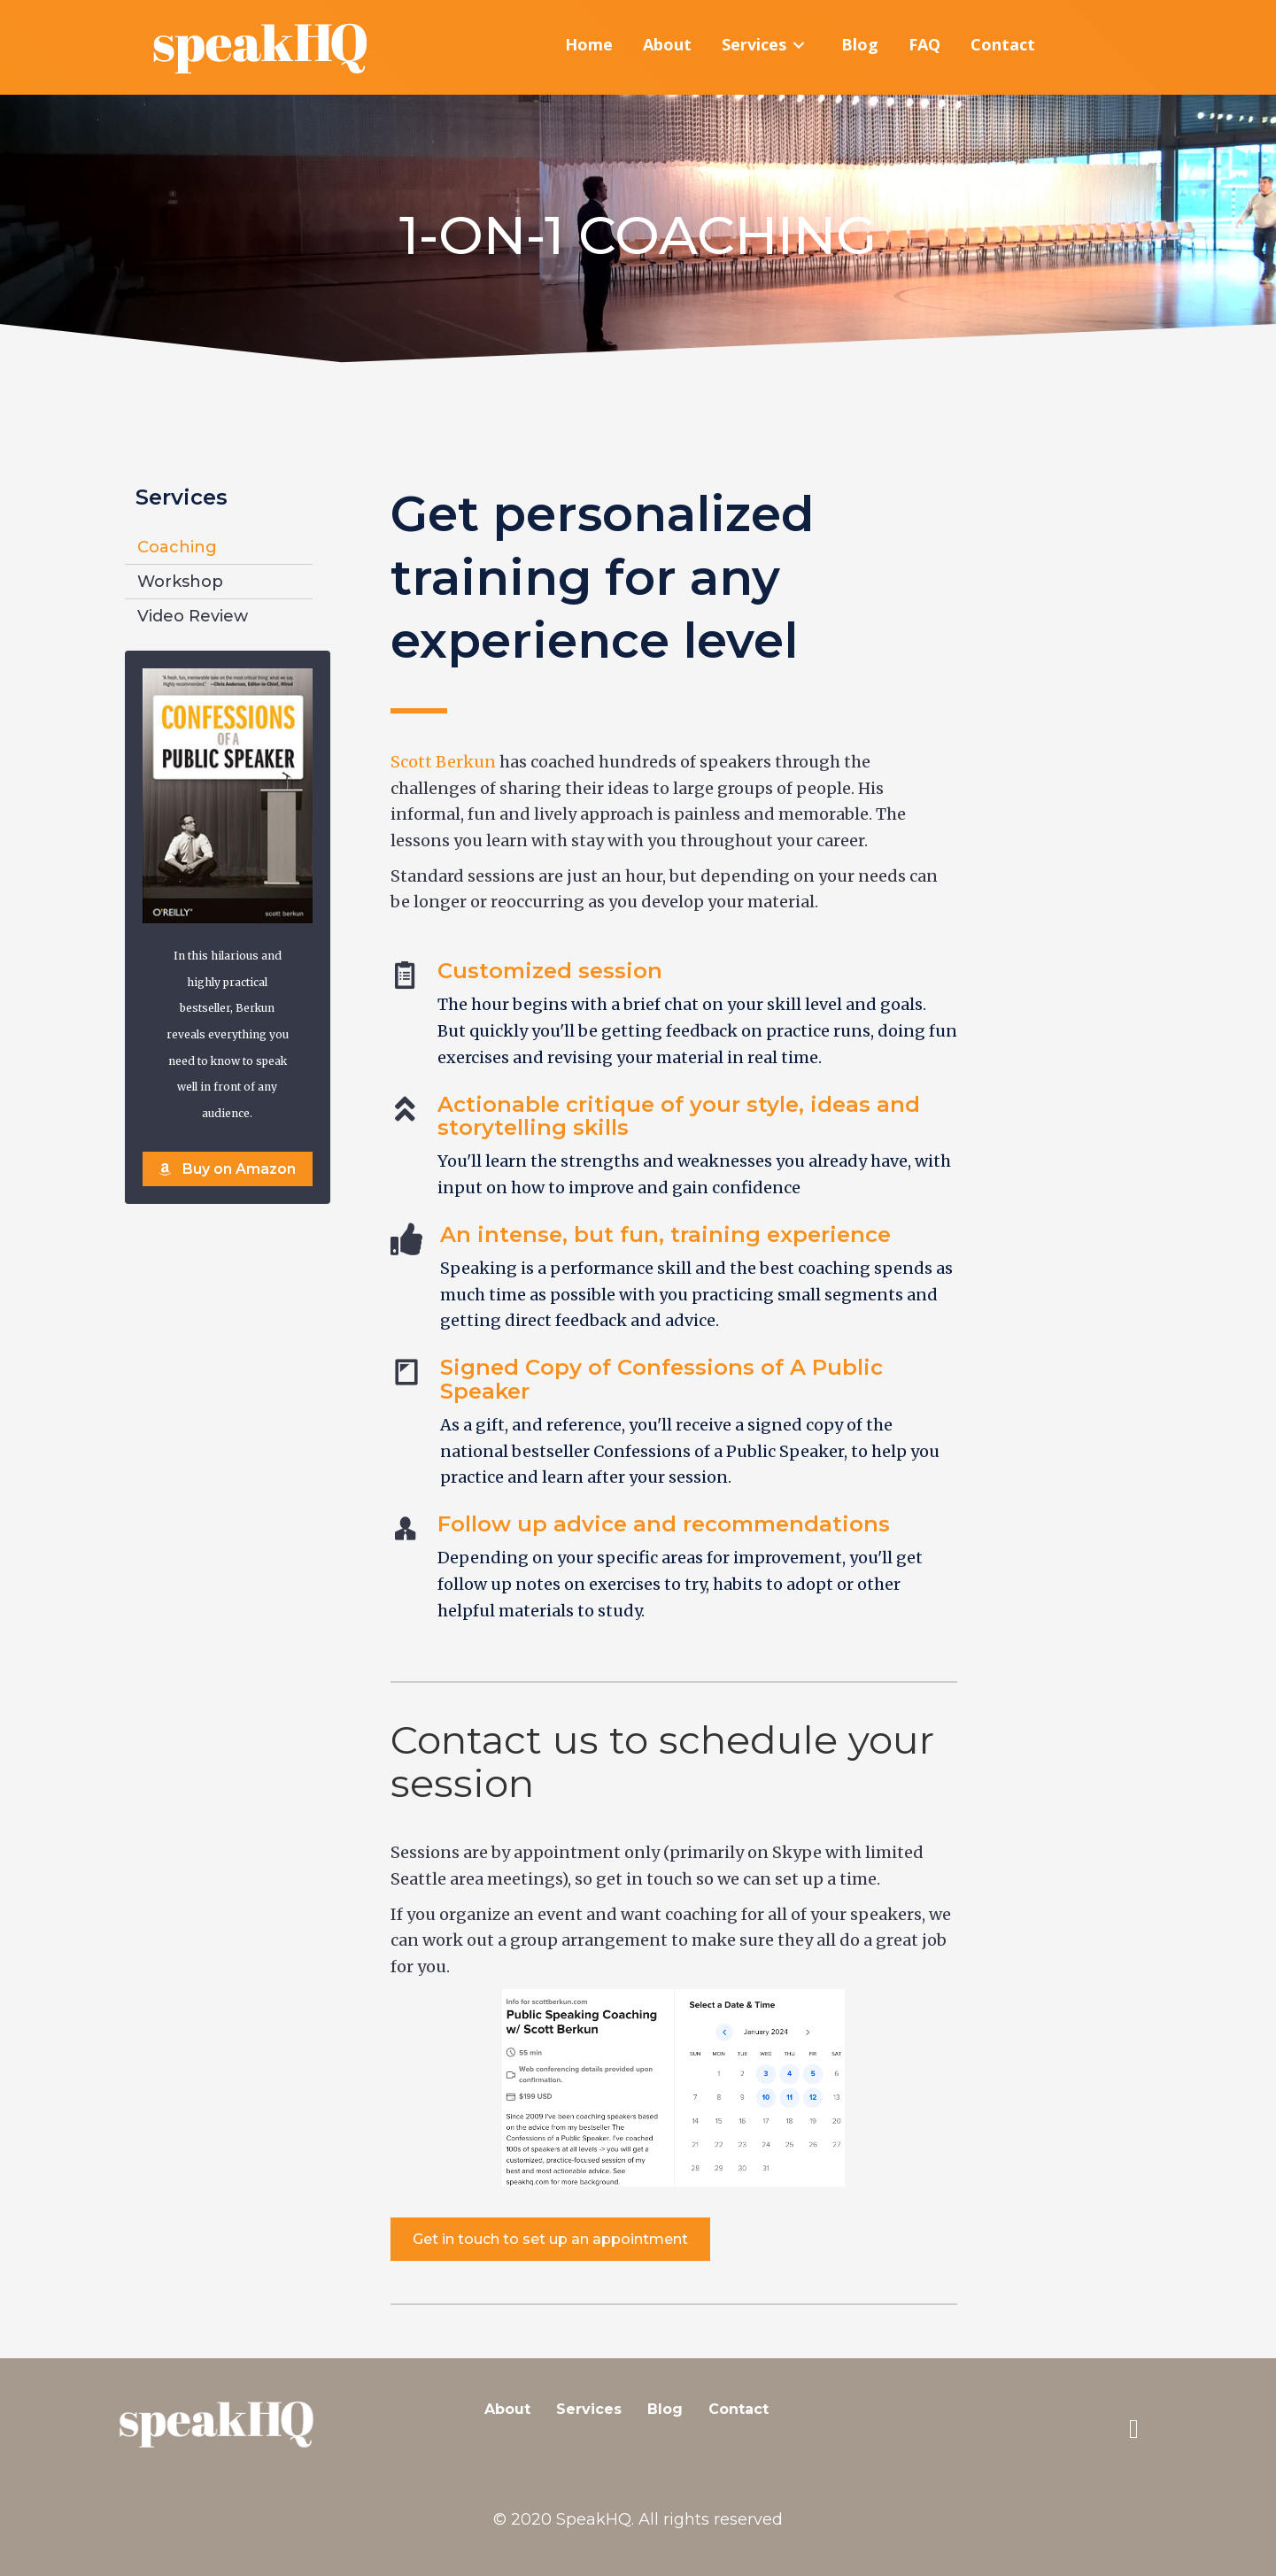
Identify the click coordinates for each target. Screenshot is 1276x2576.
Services (589, 2410)
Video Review (192, 617)
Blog (665, 2410)
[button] (228, 1169)
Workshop (180, 582)
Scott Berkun (443, 762)
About (507, 2410)
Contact (738, 2410)
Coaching (177, 548)
